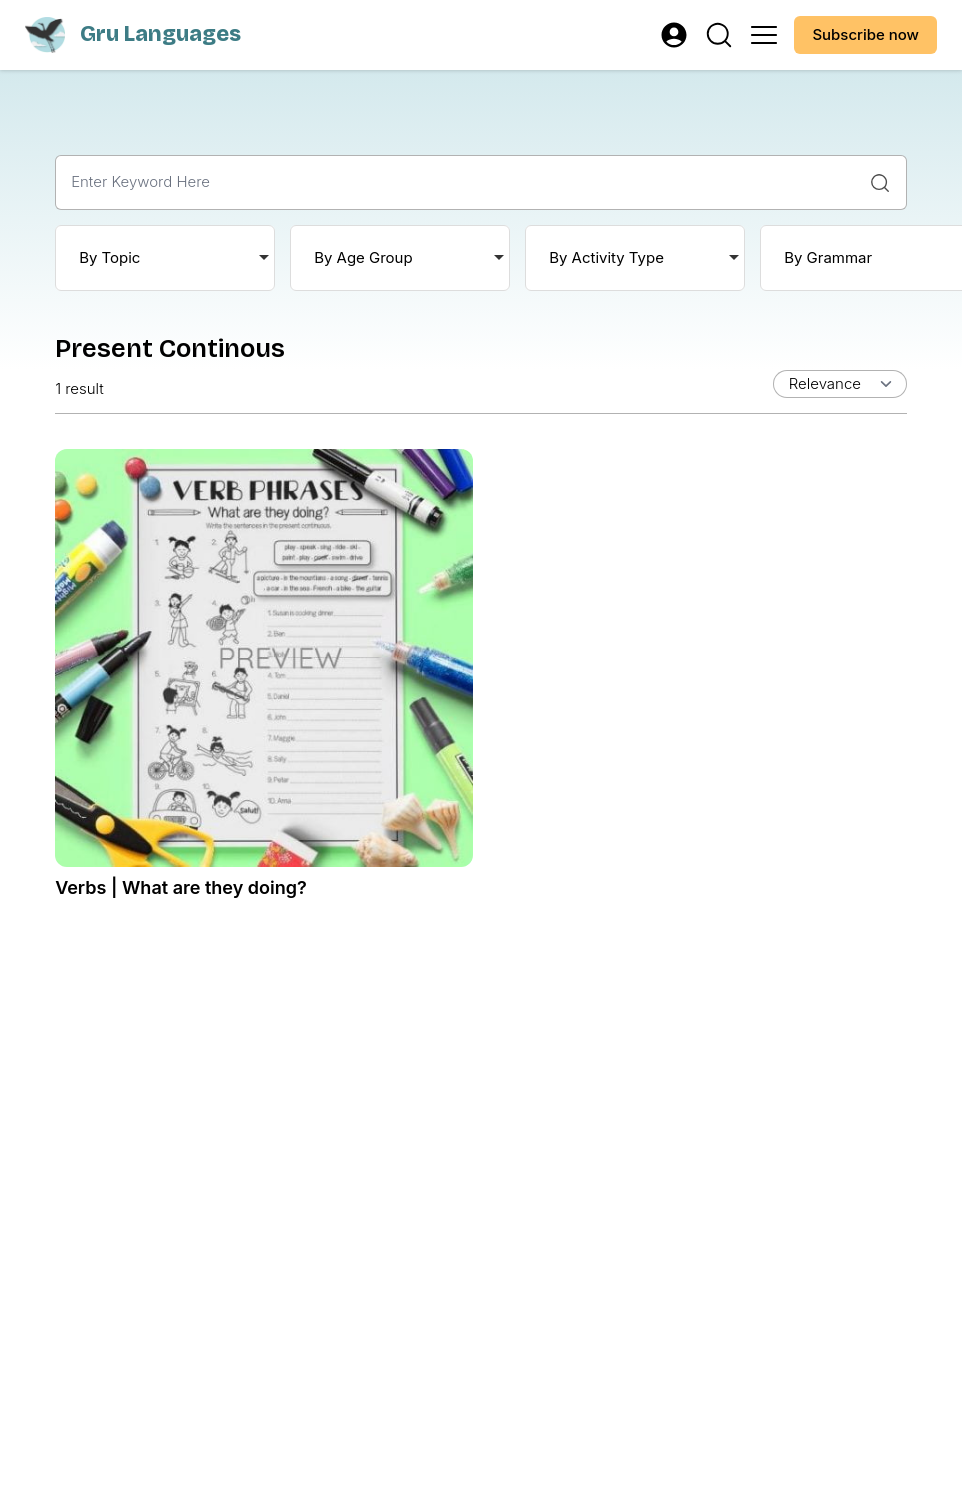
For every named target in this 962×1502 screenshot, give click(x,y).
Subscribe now (865, 34)
